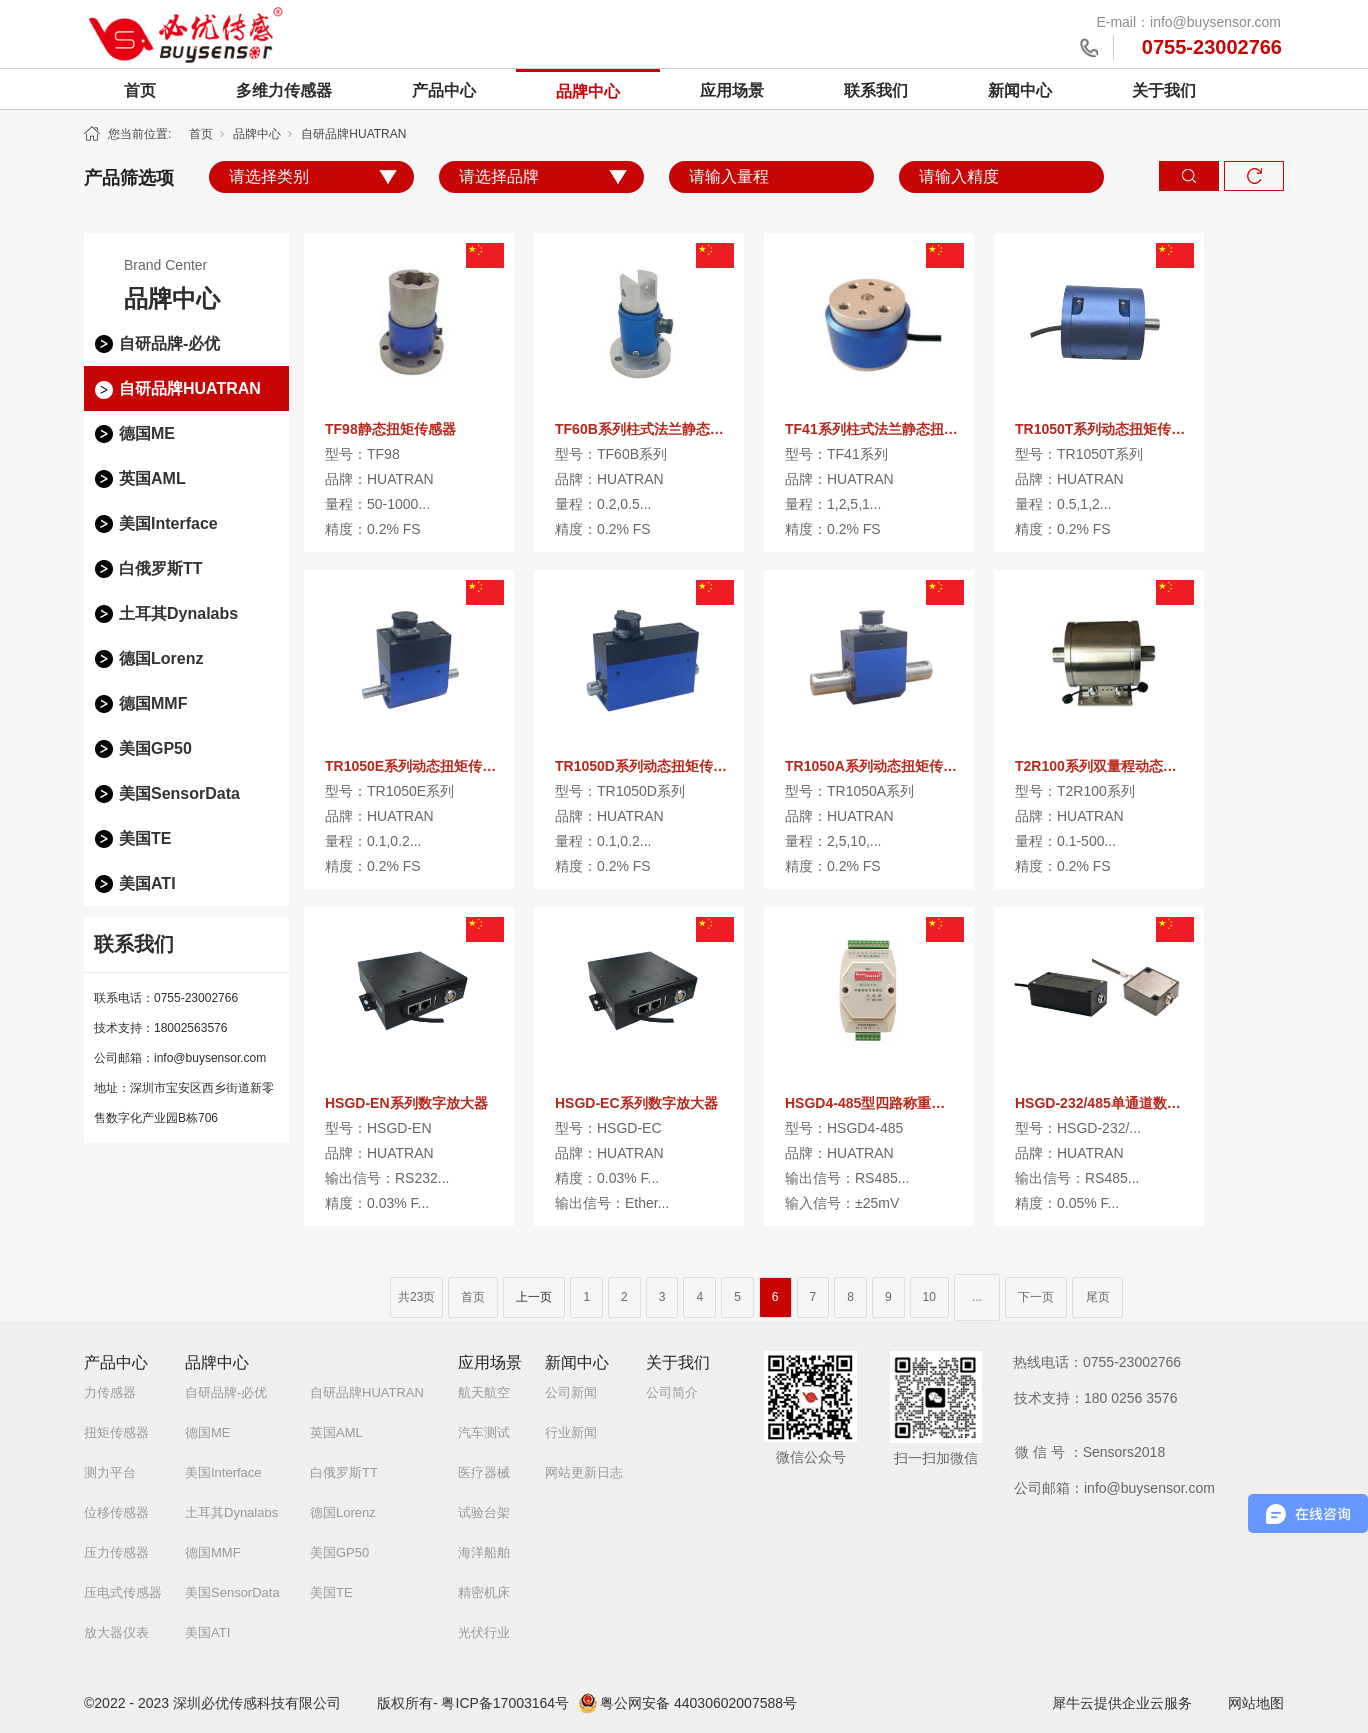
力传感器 (110, 1392)
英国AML (152, 478)
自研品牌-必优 (169, 343)
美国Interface (168, 523)
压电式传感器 (123, 1592)
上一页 (534, 1297)
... (977, 1297)
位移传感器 (116, 1512)
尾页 (1098, 1297)
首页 (140, 90)
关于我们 (1164, 90)
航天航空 (484, 1392)
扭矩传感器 (116, 1432)
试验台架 (484, 1512)
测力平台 (110, 1472)
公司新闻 (571, 1392)
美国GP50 (155, 748)
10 (929, 1297)
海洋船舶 (484, 1552)
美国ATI (147, 883)
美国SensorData (179, 793)
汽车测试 (484, 1432)
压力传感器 (116, 1552)
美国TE (145, 838)
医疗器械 (484, 1472)
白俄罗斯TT (161, 568)
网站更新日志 (584, 1472)
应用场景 (732, 90)
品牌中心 (588, 91)
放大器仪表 (116, 1632)
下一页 (1036, 1297)
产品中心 (444, 90)
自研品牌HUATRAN (353, 134)
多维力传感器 (284, 90)
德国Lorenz (161, 658)
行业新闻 (571, 1432)
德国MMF (153, 703)
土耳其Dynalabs (178, 613)
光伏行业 (484, 1632)
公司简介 (672, 1392)
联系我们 (876, 90)
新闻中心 (1020, 90)
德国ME (147, 433)
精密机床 (484, 1592)
